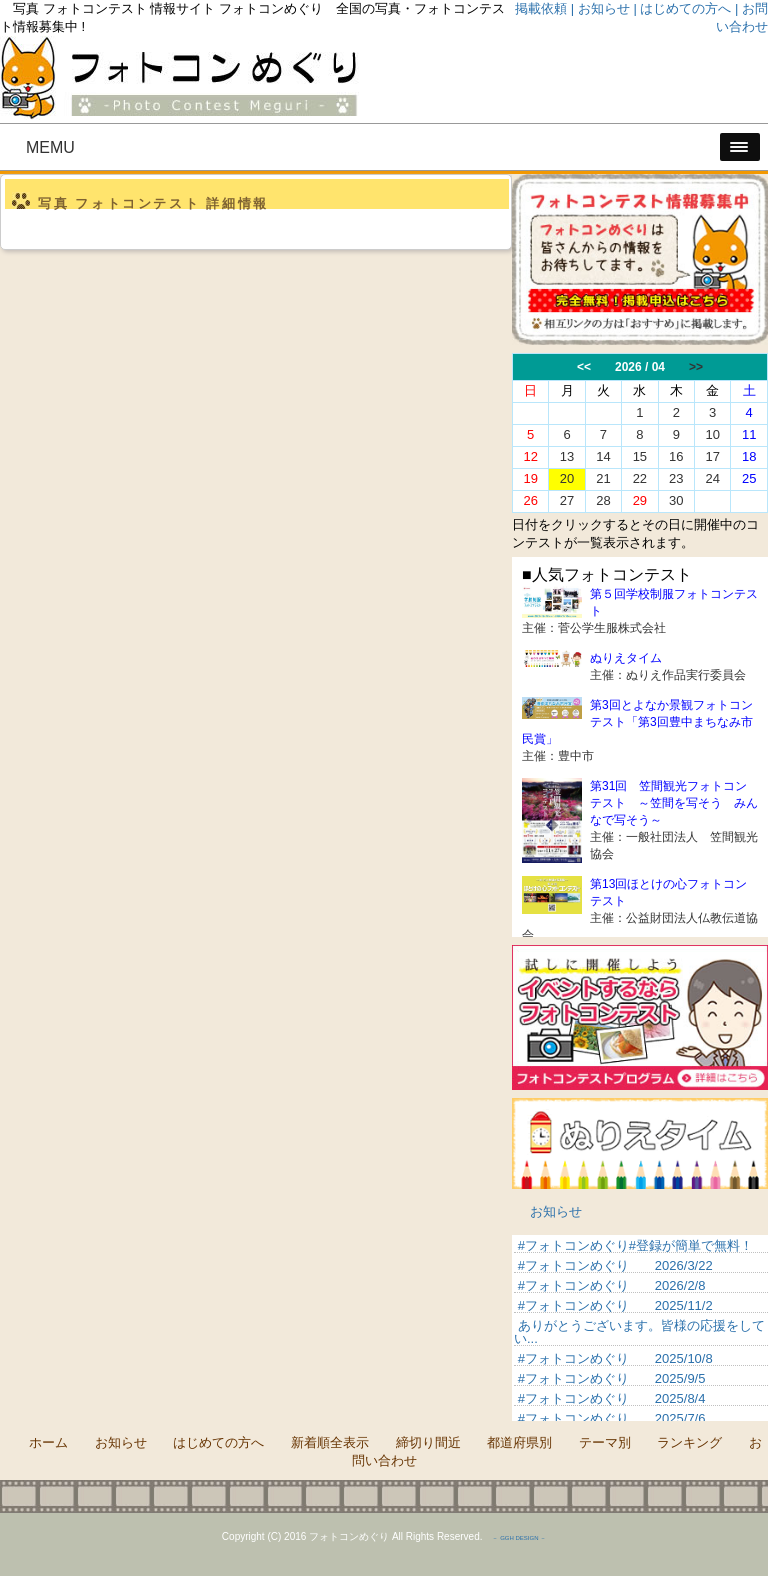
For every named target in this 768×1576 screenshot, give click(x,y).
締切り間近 (428, 1442)
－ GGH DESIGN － (519, 1538)
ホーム (48, 1442)
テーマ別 (605, 1442)
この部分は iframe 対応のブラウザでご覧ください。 (640, 433)
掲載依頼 (541, 8)
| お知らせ (600, 8)
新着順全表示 (330, 1442)
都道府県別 (519, 1442)
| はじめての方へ (682, 8)
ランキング (689, 1442)
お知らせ (556, 1211)
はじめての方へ (218, 1442)
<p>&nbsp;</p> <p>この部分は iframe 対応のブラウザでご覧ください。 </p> (640, 1328)
